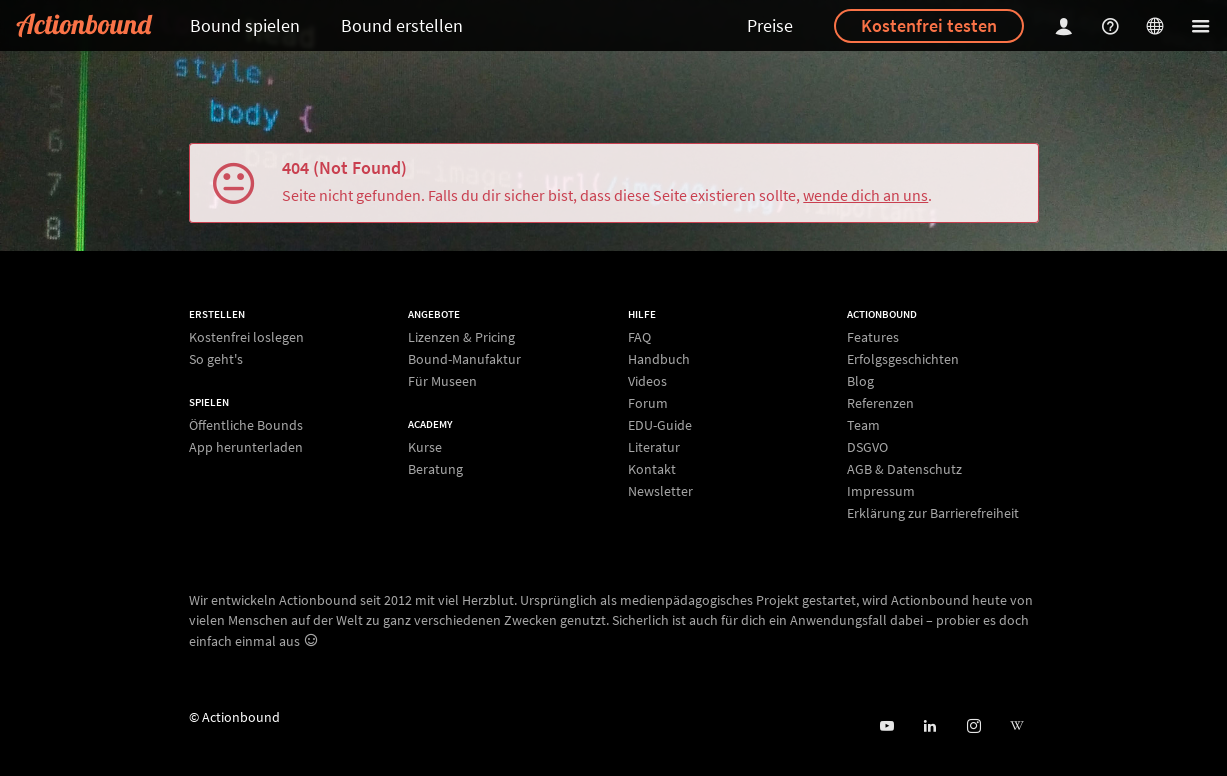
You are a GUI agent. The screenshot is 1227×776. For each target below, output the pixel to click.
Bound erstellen (402, 25)
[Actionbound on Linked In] (929, 726)
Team (863, 425)
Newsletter (660, 490)
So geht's (216, 358)
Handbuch (659, 359)
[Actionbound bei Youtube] (886, 726)
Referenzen (880, 403)
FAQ (639, 337)
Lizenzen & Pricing (461, 337)
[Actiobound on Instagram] (973, 726)
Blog (860, 381)
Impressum (881, 491)
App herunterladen (246, 446)
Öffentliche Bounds (246, 425)
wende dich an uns (865, 195)
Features (873, 337)
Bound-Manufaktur (464, 359)
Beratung (435, 468)
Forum (648, 403)
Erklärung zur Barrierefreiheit (933, 512)
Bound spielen (245, 25)
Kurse (425, 447)
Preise (770, 25)
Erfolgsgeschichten (903, 359)
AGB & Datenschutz (904, 469)
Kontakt (652, 469)
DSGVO (867, 447)
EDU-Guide (660, 425)
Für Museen (442, 380)
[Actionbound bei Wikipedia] (1016, 726)
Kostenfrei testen (929, 25)
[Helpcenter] (1113, 25)
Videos (647, 381)
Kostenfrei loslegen (246, 337)
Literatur (654, 447)
